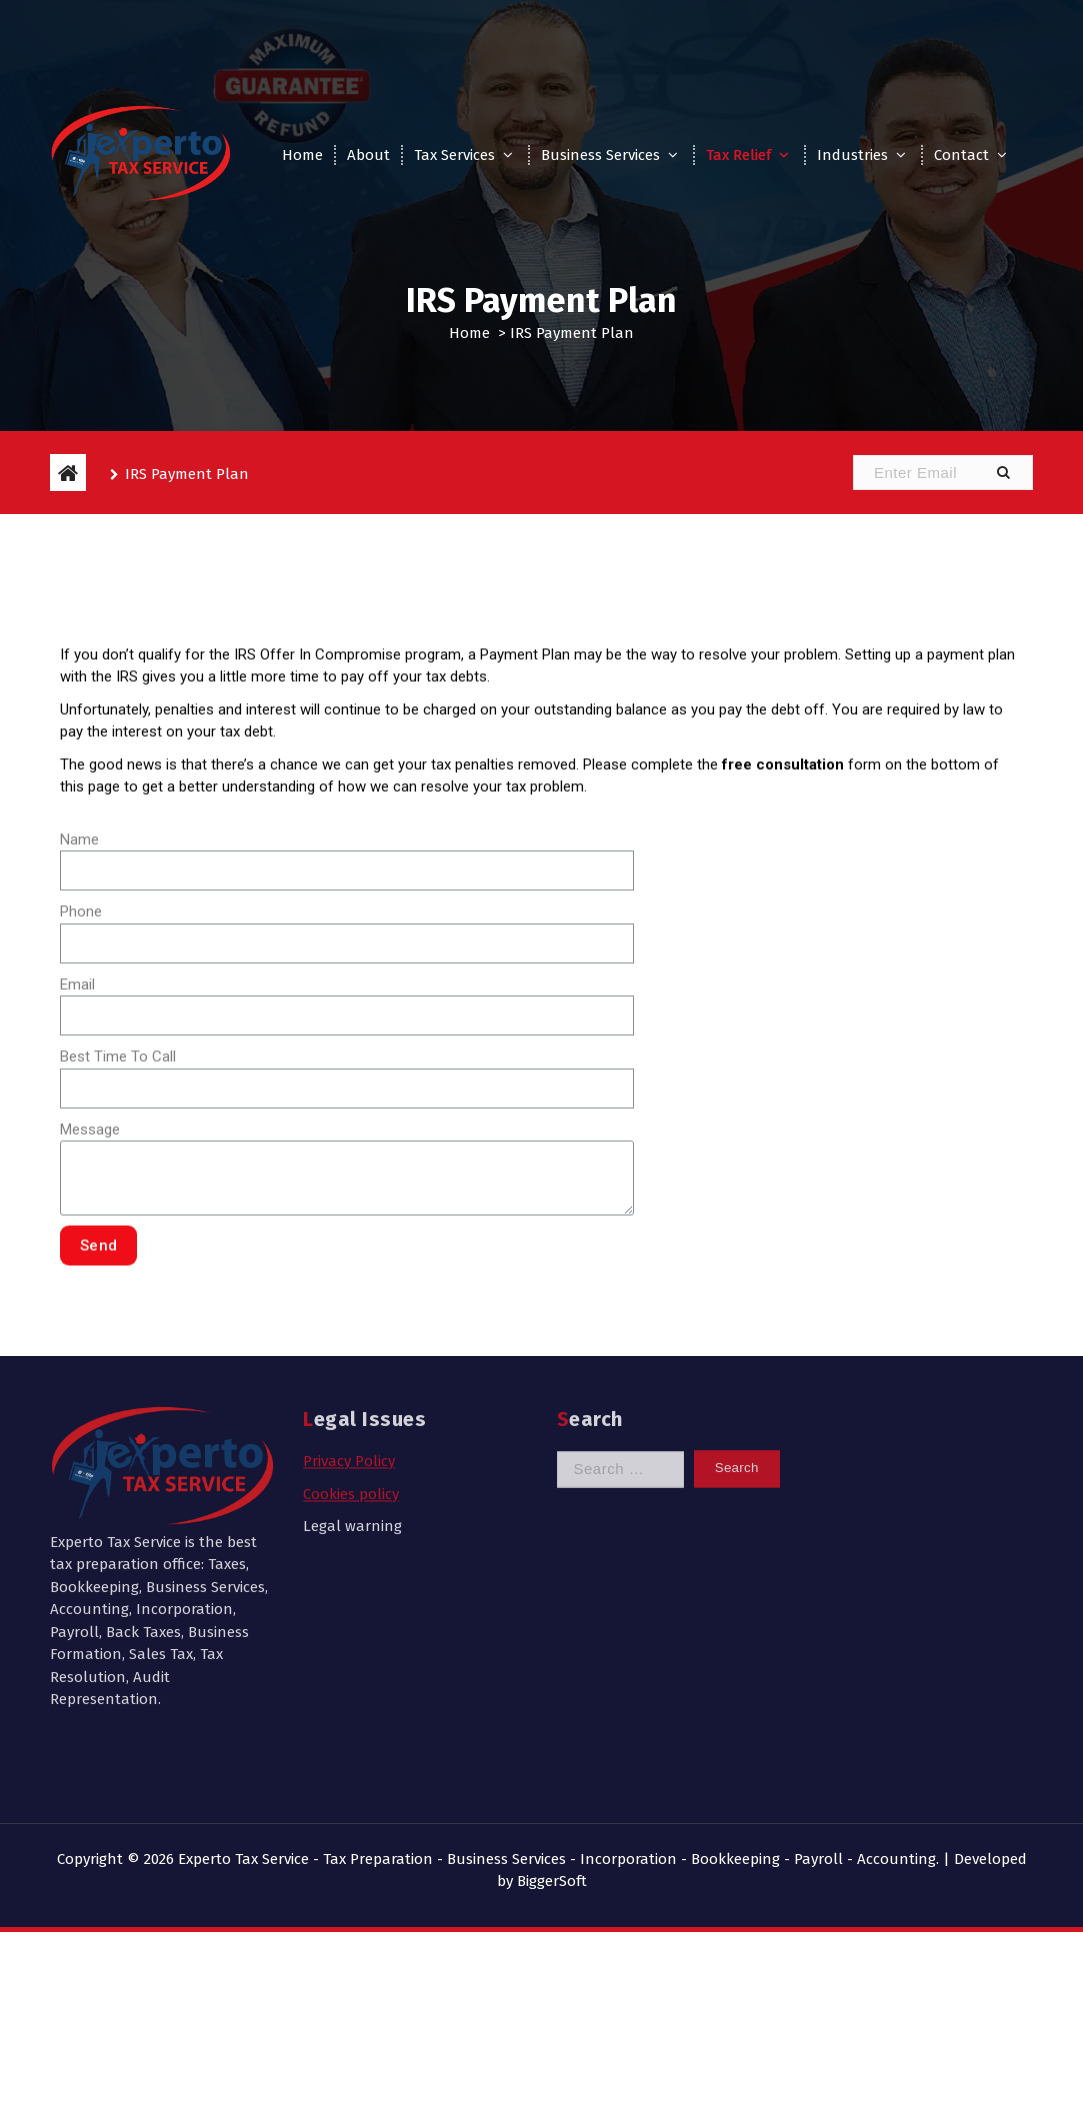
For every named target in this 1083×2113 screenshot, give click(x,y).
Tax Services (454, 155)
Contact (961, 155)
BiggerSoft (552, 1881)
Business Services (600, 155)
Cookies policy (351, 1337)
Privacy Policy (349, 1305)
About (368, 155)
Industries (852, 155)
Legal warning (352, 1370)
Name (79, 1034)
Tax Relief (738, 155)
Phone (81, 1106)
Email (77, 1179)
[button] (1003, 472)
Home (302, 155)
